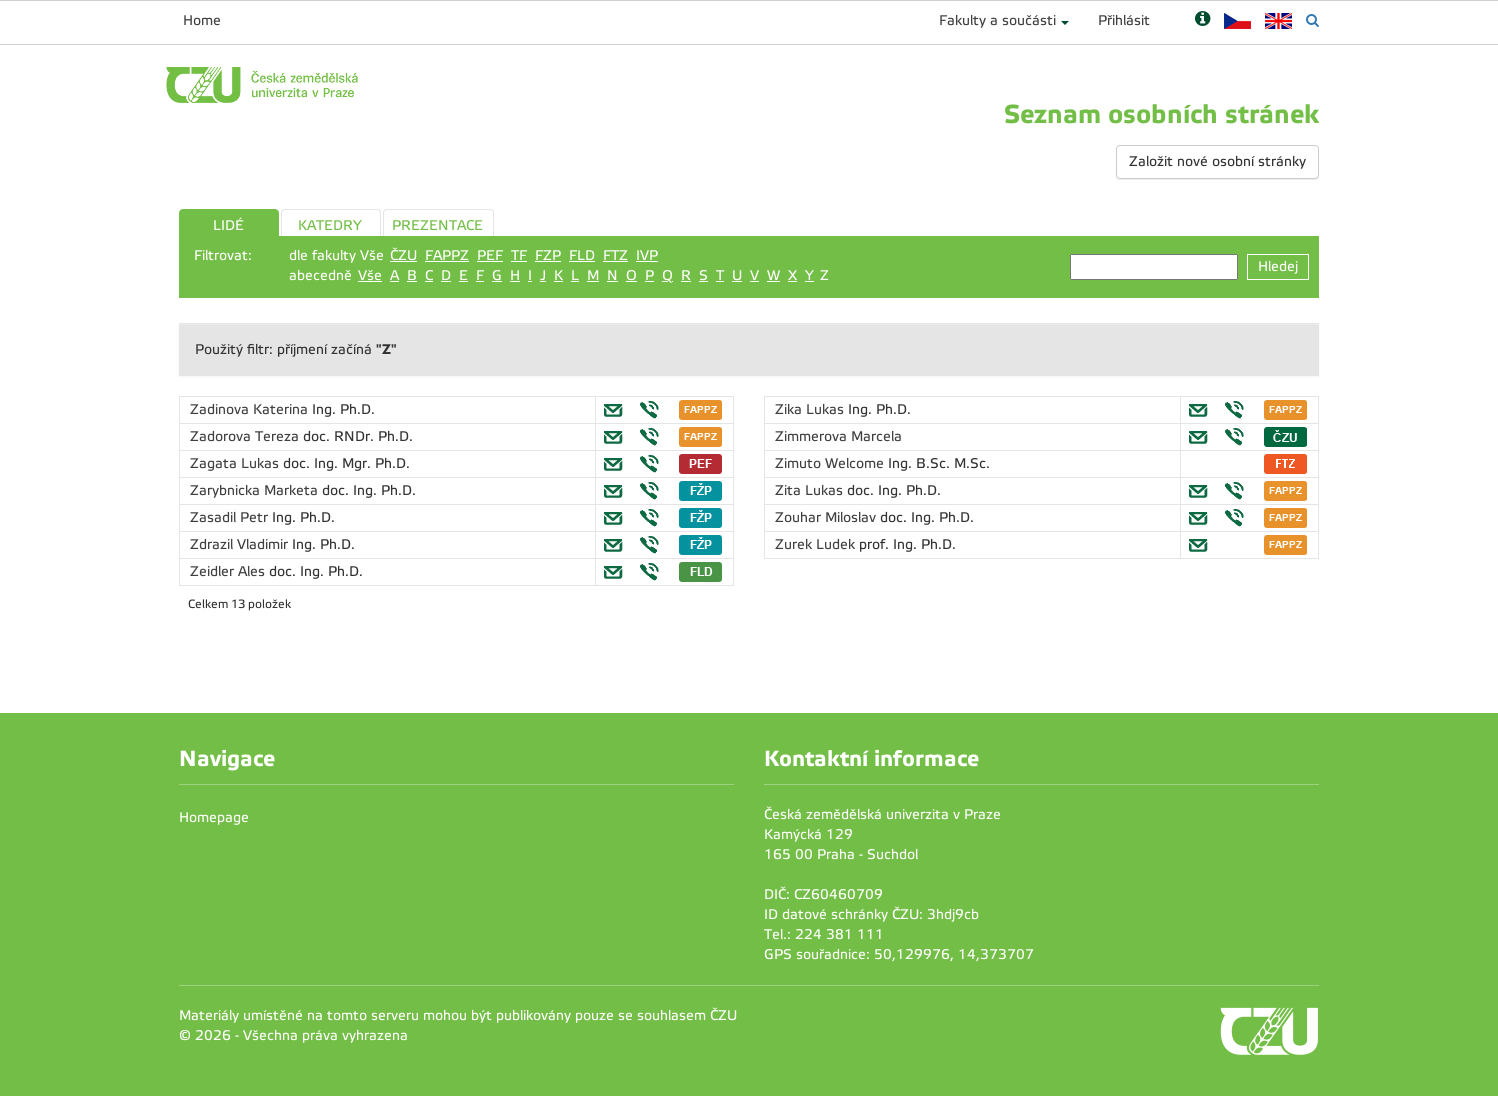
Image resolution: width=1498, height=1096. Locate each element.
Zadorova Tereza (246, 436)
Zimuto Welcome (831, 463)
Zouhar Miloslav (827, 517)
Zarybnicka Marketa (256, 490)
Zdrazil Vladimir (241, 544)
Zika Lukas (811, 409)
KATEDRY (330, 225)
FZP (548, 255)
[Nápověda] (1202, 20)
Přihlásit (1124, 20)
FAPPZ (447, 255)
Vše (370, 275)
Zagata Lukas (236, 463)
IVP (647, 255)
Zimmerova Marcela (838, 436)
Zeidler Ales (229, 571)
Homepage (214, 817)
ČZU (403, 255)
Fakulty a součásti (997, 20)
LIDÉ (228, 225)
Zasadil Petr (231, 517)
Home (202, 20)
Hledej (1278, 266)
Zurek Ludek (817, 544)
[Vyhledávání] (1312, 20)
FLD (582, 255)
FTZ (615, 255)
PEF (490, 255)
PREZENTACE (437, 225)
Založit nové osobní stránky (1217, 161)
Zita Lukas (811, 490)
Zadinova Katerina (251, 409)
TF (519, 255)
